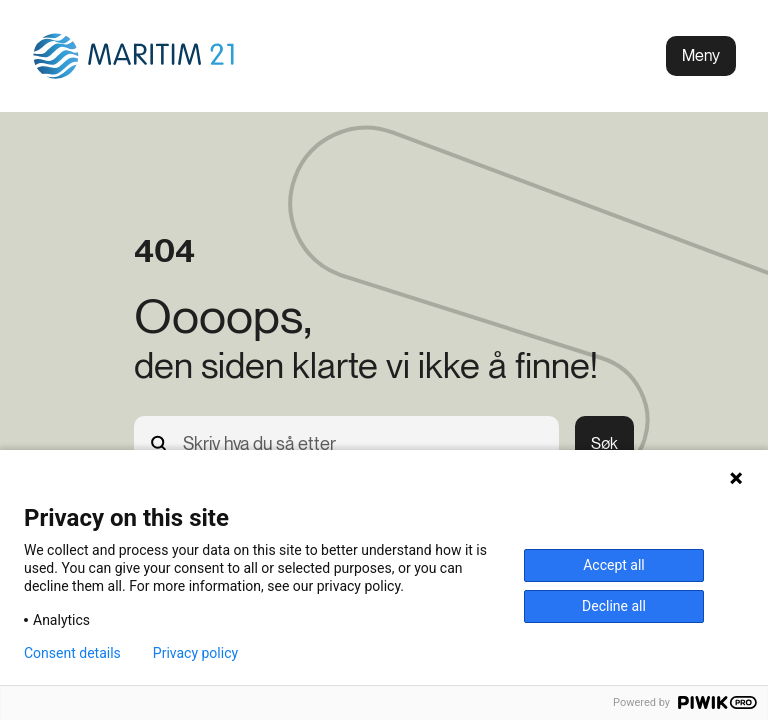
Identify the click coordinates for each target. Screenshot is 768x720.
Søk (604, 443)
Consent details (72, 653)
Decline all (614, 606)
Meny (701, 55)
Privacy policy (195, 653)
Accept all (614, 565)
